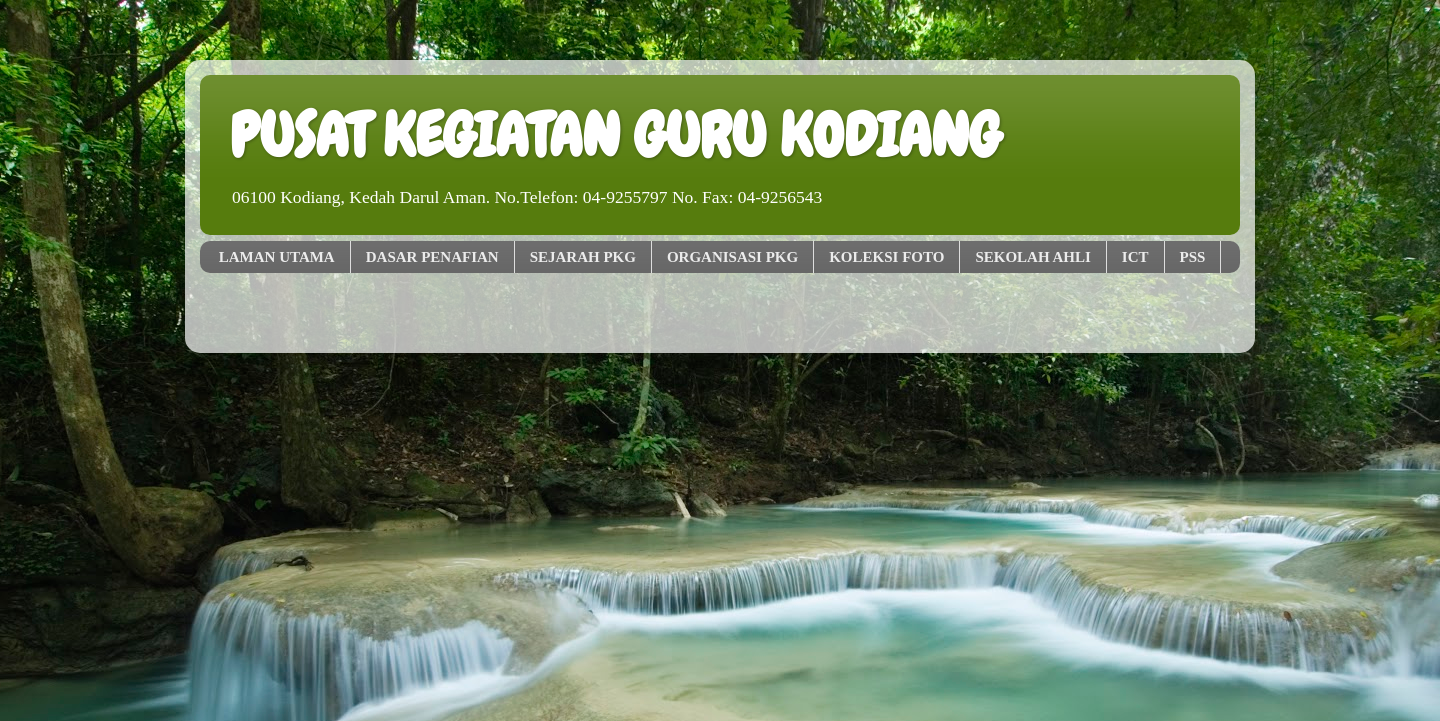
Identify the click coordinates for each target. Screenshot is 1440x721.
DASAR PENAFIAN (432, 257)
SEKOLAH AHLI (1032, 257)
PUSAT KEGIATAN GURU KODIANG (615, 135)
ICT (1135, 257)
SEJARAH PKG (583, 257)
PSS (1193, 257)
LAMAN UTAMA (277, 257)
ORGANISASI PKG (732, 257)
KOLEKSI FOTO (886, 257)
